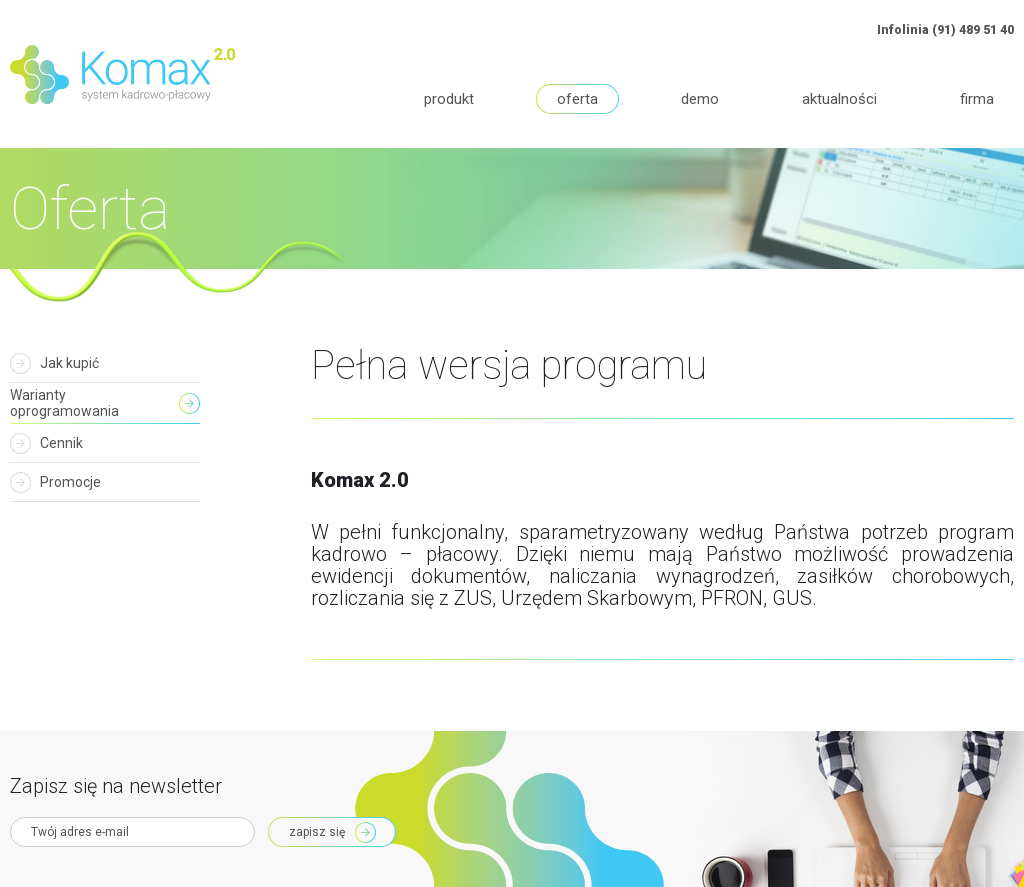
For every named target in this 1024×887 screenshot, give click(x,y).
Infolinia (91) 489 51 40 (945, 30)
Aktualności (839, 99)
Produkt (449, 99)
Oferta (577, 99)
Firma (977, 99)
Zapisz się (317, 832)
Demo (700, 99)
